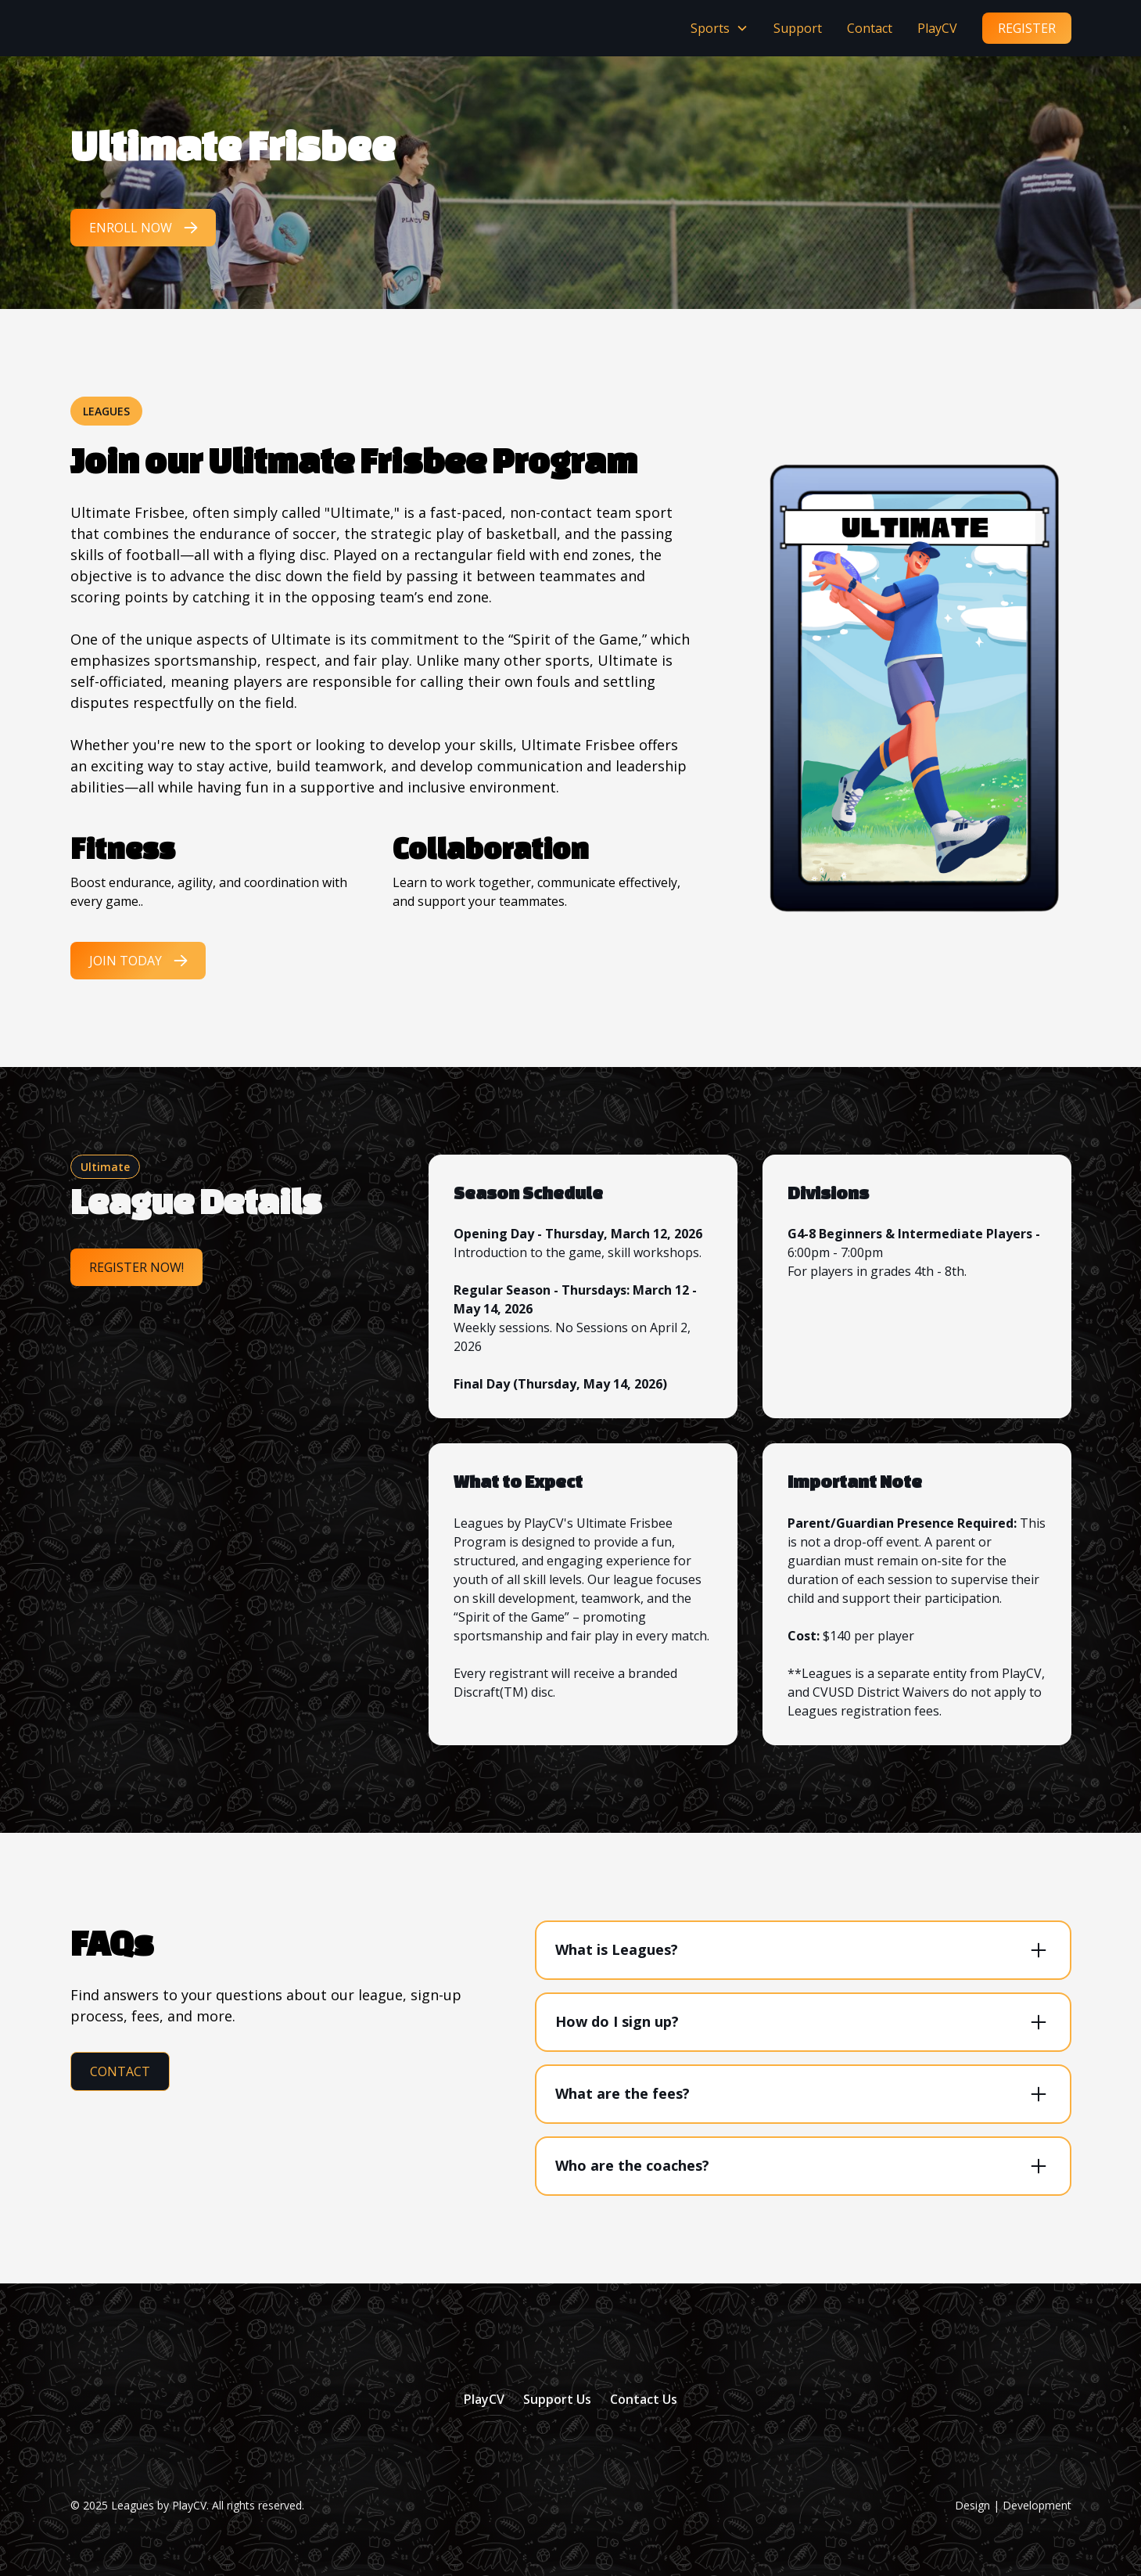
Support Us (557, 2399)
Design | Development (1013, 2505)
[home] (107, 28)
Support (797, 28)
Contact (869, 28)
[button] (719, 28)
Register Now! (136, 1267)
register (1027, 28)
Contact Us (643, 2399)
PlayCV (937, 28)
